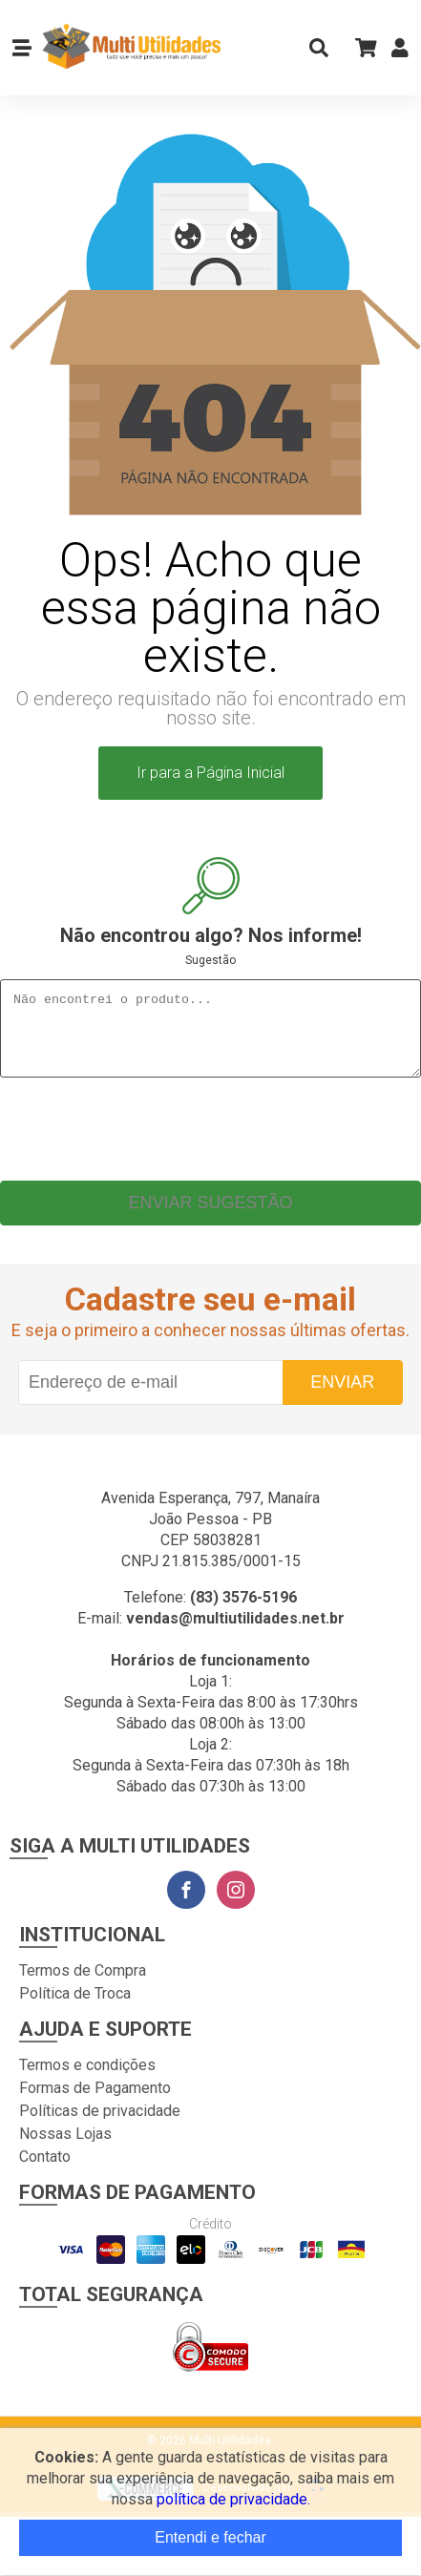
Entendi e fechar (210, 2537)
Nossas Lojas (65, 2148)
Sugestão (210, 960)
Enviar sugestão (210, 1216)
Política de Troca (75, 2008)
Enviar (342, 1396)
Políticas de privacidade (99, 2125)
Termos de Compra (82, 1985)
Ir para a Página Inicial (210, 773)
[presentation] (211, 1138)
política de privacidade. (233, 2499)
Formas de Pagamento (95, 2102)
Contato (45, 2171)
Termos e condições (87, 2079)
